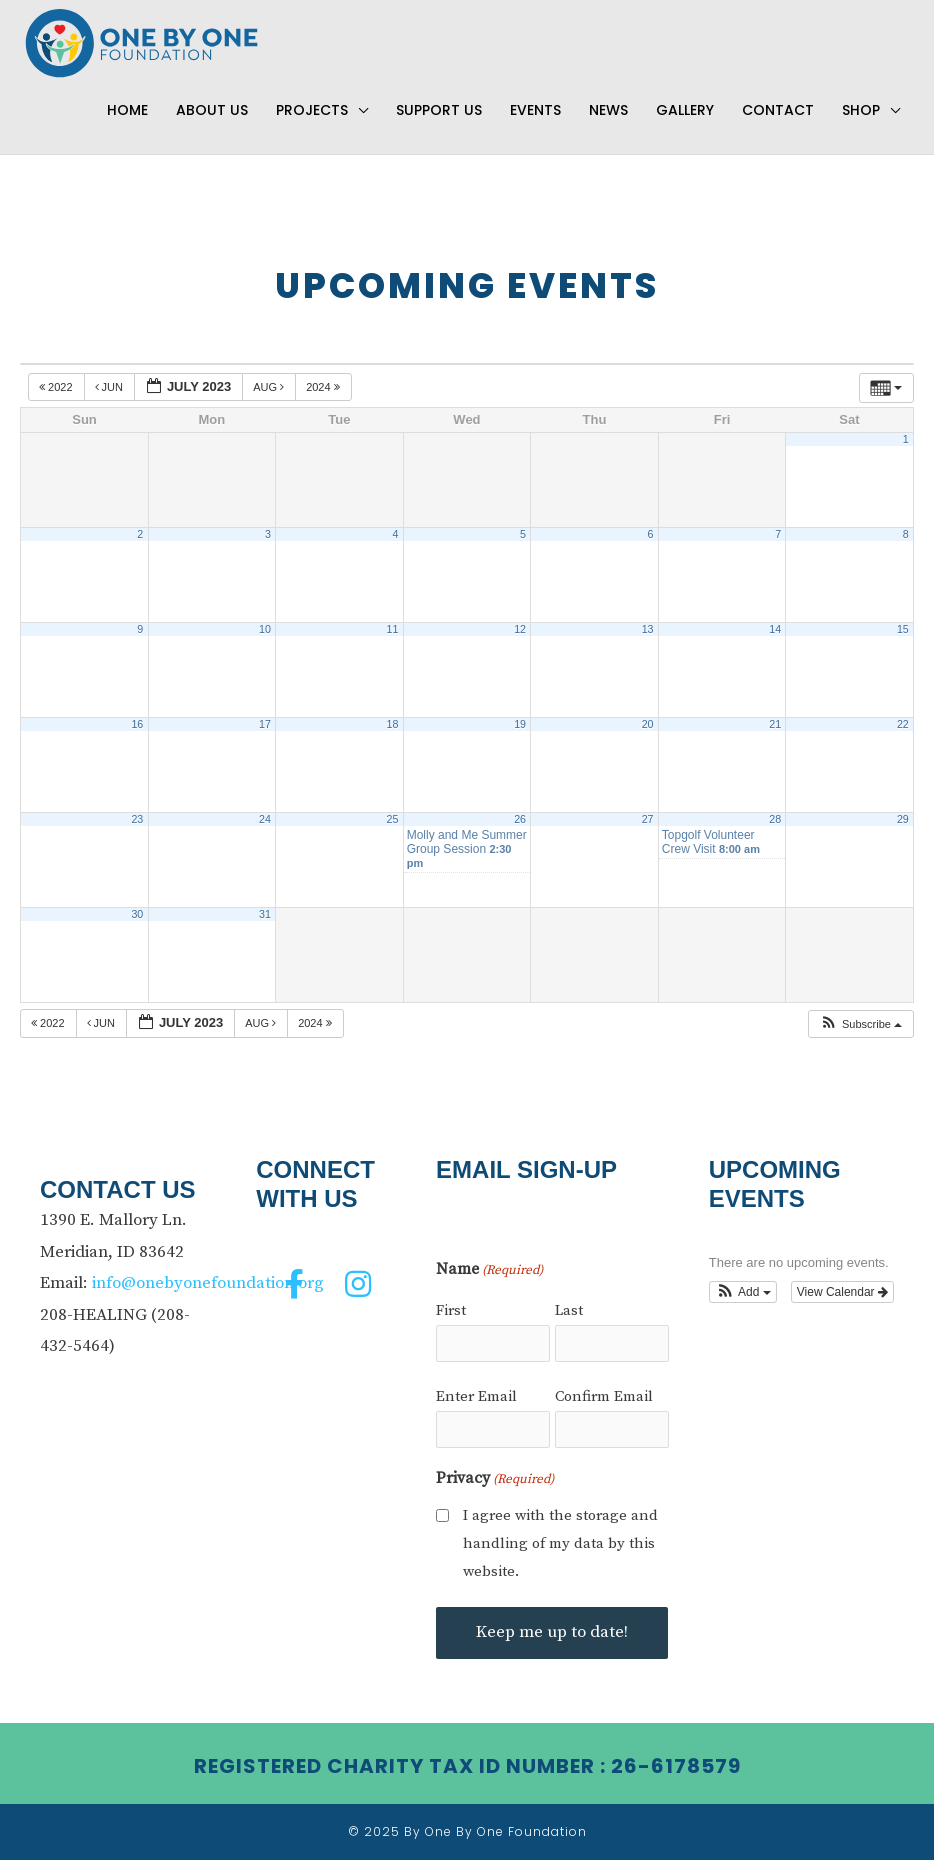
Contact (778, 111)
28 (775, 820)
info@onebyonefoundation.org (208, 1283)
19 (520, 725)
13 (648, 630)
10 (265, 630)
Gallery (685, 111)
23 (137, 820)
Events (535, 111)
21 (775, 725)
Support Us (439, 111)
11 (393, 630)
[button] (860, 1024)
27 (648, 820)
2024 (324, 388)
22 (903, 725)
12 (520, 630)
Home (127, 111)
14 (775, 630)
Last (569, 1311)
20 (648, 725)
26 (520, 820)
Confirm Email (604, 1396)
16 (137, 725)
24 (265, 820)
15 (903, 630)
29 (903, 820)
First (451, 1311)
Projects (312, 111)
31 (265, 915)
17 (265, 725)
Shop (861, 111)
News (608, 111)
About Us (212, 111)
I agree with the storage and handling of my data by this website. (560, 1543)
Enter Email (476, 1396)
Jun (111, 388)
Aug (270, 388)
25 (393, 820)
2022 (57, 388)
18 (393, 725)
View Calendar (842, 1292)
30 (137, 915)
